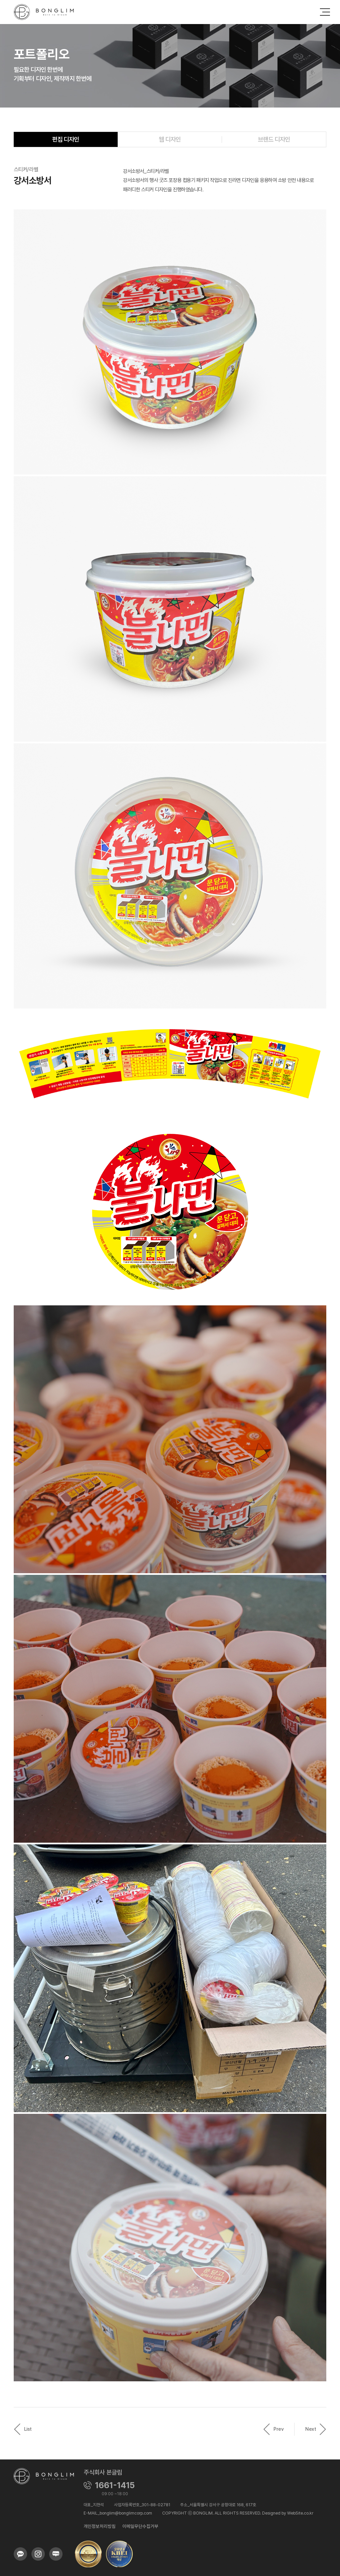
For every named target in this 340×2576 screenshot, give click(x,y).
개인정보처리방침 (100, 2526)
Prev (273, 2429)
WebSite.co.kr (299, 2513)
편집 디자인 (65, 139)
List (23, 2429)
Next (315, 2429)
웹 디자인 (170, 139)
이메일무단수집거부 (140, 2526)
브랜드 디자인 (274, 139)
